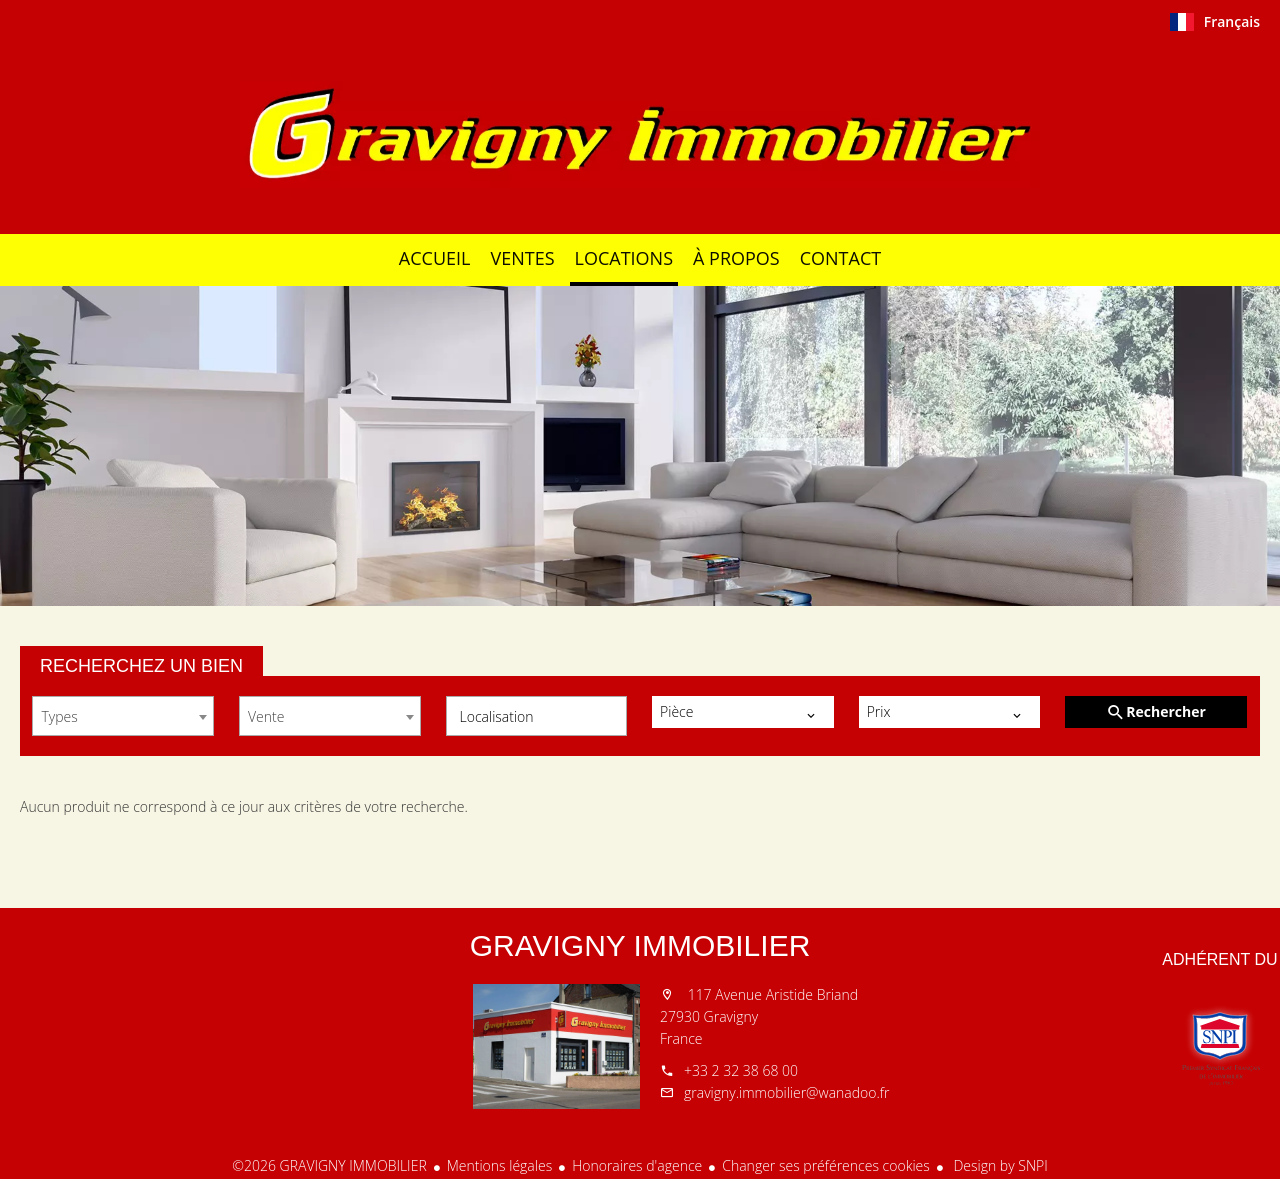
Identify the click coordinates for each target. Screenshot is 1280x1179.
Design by (999, 1165)
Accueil (640, 134)
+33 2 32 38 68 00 (741, 1070)
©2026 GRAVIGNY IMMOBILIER (329, 1165)
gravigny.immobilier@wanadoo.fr (786, 1092)
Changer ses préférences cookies (826, 1165)
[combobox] (123, 716)
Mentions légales (499, 1165)
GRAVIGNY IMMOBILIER (640, 945)
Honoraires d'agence (637, 1165)
